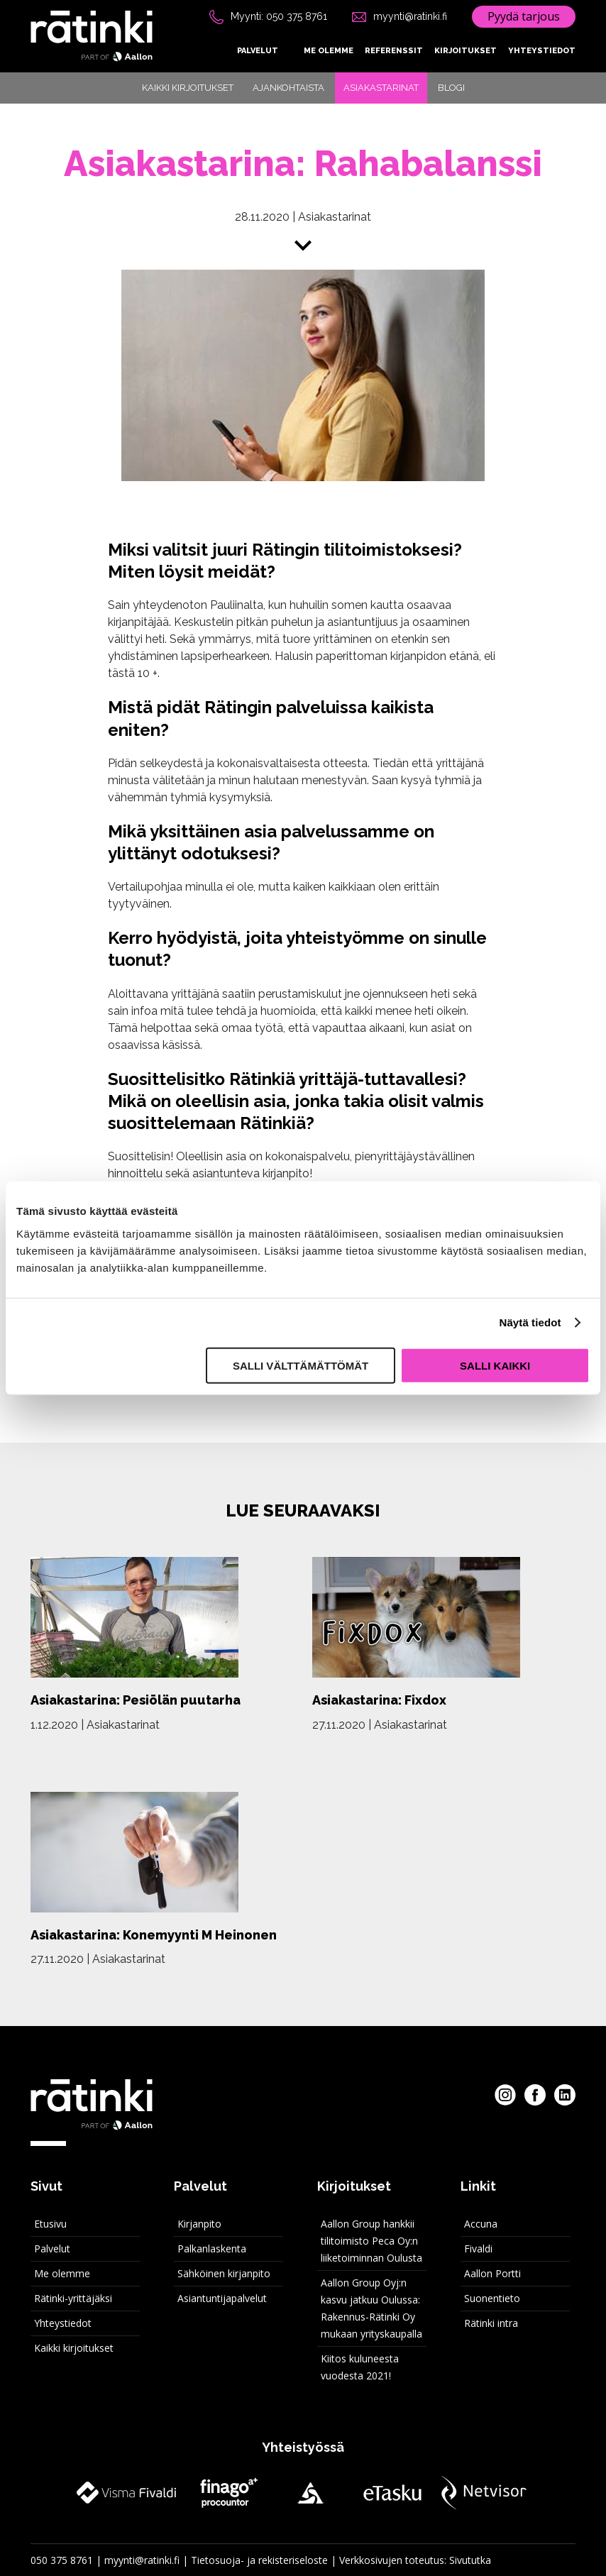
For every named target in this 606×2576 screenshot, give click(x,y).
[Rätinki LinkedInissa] (564, 2095)
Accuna (480, 2223)
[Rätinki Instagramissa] (505, 2095)
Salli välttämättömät (300, 1365)
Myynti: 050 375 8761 (279, 16)
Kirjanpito (199, 2223)
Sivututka (470, 2560)
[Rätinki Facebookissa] (535, 2095)
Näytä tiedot (530, 1322)
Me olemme (328, 50)
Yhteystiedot (541, 50)
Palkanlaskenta (211, 2248)
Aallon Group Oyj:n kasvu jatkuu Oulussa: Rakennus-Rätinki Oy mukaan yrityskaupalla (371, 2308)
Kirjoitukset (465, 50)
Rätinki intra (491, 2323)
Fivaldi (478, 2248)
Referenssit (394, 50)
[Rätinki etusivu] (92, 36)
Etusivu (50, 2223)
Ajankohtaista (288, 87)
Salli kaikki (495, 1365)
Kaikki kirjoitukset (187, 87)
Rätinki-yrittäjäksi (73, 2298)
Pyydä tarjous (523, 16)
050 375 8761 (62, 2560)
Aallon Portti (492, 2273)
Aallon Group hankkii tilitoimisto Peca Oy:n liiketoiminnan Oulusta (371, 2240)
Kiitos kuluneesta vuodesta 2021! (360, 2367)
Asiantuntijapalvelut (222, 2298)
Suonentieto (492, 2298)
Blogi (451, 87)
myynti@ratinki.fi (410, 16)
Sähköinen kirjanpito (223, 2273)
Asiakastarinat (381, 87)
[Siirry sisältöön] (303, 247)
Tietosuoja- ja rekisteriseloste (259, 2560)
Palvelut (257, 50)
